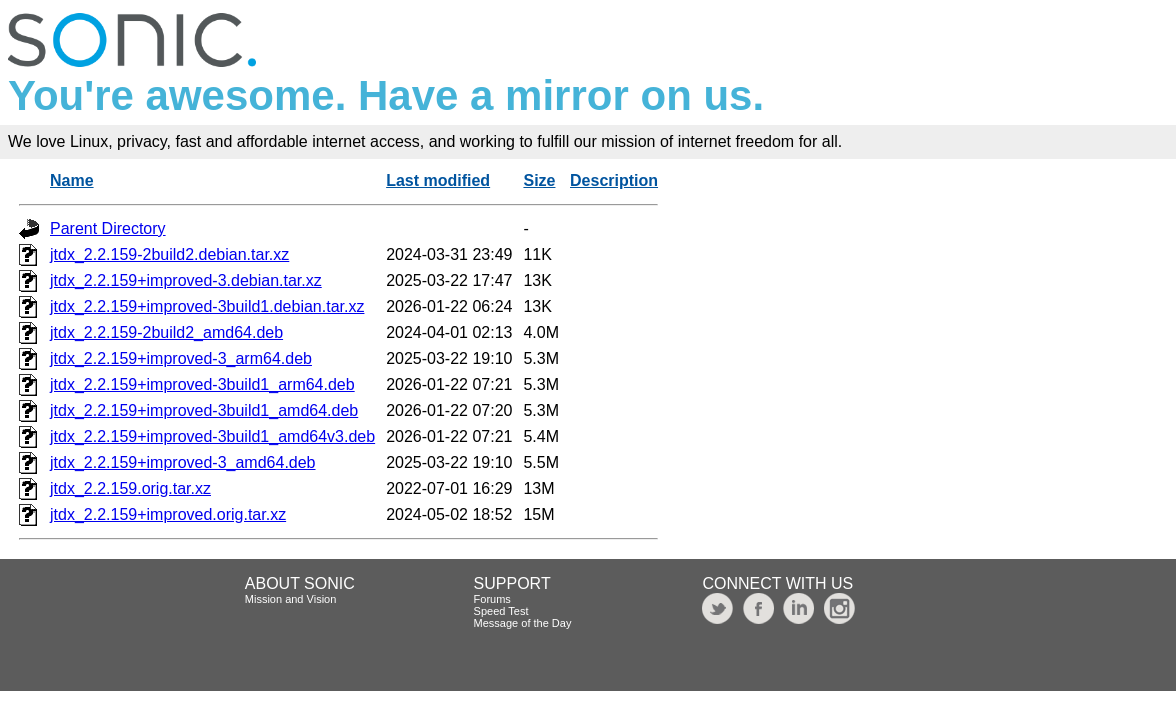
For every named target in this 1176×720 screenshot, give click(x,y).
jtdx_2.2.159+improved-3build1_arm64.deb (202, 384)
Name (72, 180)
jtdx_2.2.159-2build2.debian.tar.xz (169, 254)
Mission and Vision (291, 599)
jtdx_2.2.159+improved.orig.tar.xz (168, 514)
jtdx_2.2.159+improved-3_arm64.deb (181, 358)
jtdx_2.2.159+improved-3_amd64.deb (183, 462)
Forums (492, 599)
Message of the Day (523, 623)
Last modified (438, 180)
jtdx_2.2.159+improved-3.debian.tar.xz (186, 280)
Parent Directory (108, 228)
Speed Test (501, 611)
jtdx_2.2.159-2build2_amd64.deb (166, 332)
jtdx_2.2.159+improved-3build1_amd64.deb (204, 410)
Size (539, 180)
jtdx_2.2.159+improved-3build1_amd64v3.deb (212, 436)
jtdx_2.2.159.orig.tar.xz (130, 488)
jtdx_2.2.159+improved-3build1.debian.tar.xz (207, 306)
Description (614, 180)
